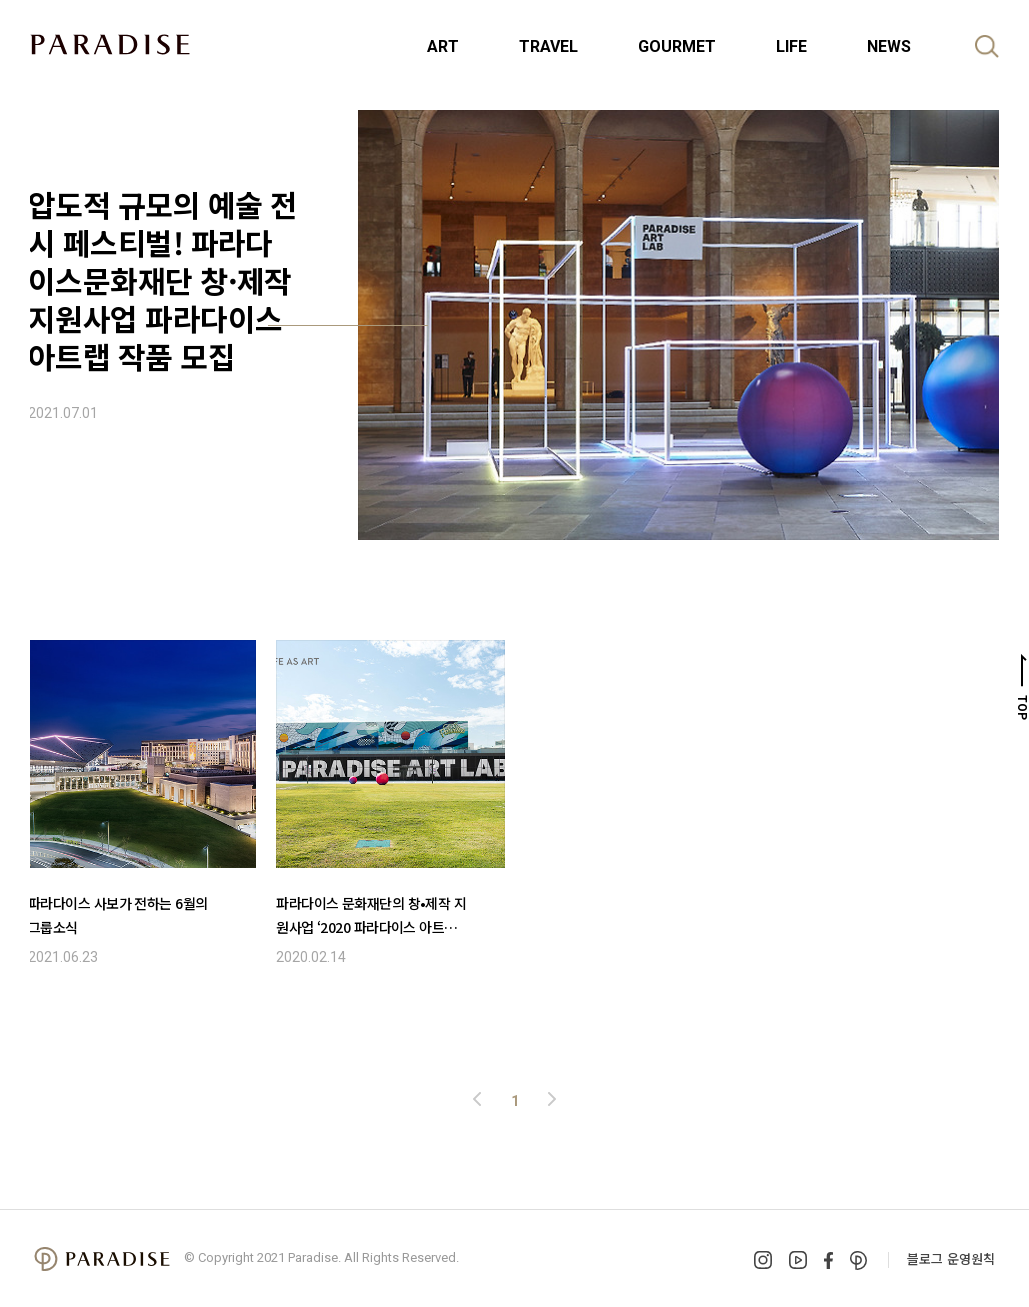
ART (443, 46)
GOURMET (677, 46)
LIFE (791, 46)
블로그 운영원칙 (951, 1258)
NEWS (889, 46)
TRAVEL (548, 46)
